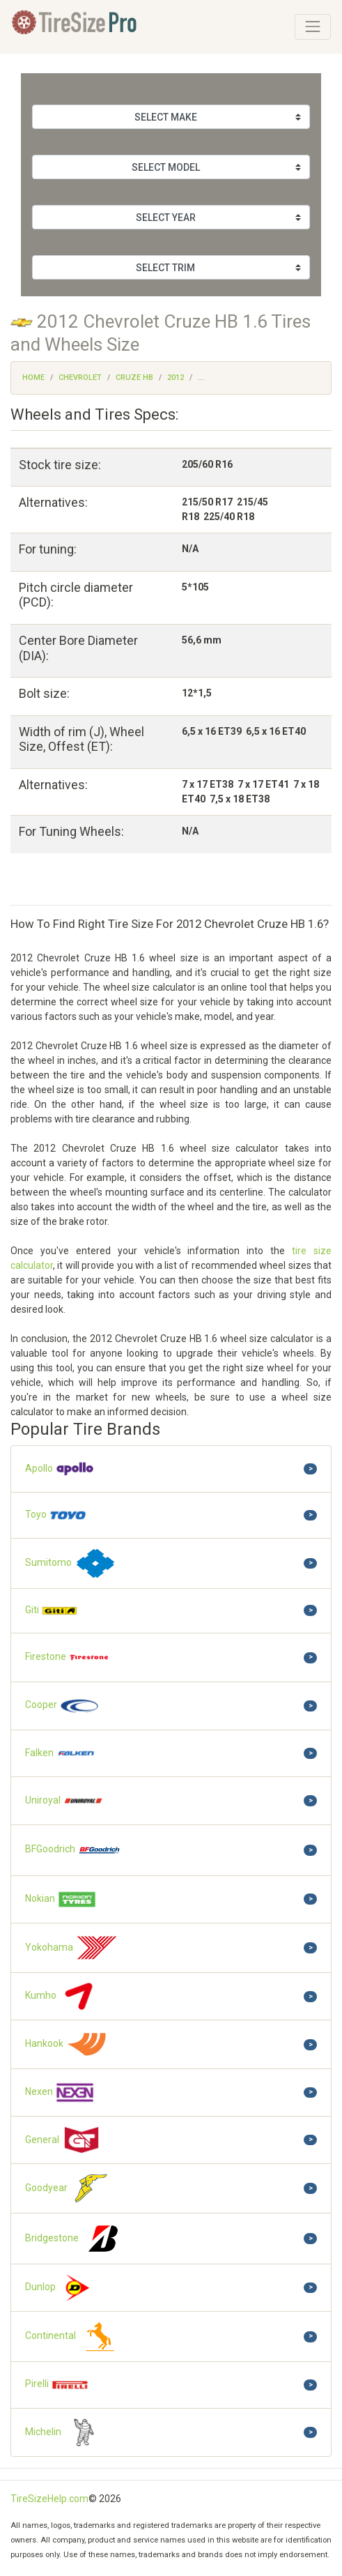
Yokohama (71, 1948)
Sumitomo (71, 1563)
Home (33, 377)
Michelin (64, 2432)
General (63, 2140)
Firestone (67, 1657)
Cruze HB (134, 377)
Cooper (62, 1706)
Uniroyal (64, 1800)
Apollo (60, 1469)
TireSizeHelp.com (49, 2498)
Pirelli (57, 2385)
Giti (51, 1610)
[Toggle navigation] (313, 26)
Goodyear (68, 2188)
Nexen (60, 2092)
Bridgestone (75, 2238)
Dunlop (61, 2288)
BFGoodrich (73, 1850)
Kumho (62, 1996)
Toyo (56, 1515)
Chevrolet (80, 377)
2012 (175, 377)
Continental (73, 2336)
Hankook (66, 2044)
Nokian (61, 1899)
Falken (60, 1754)
